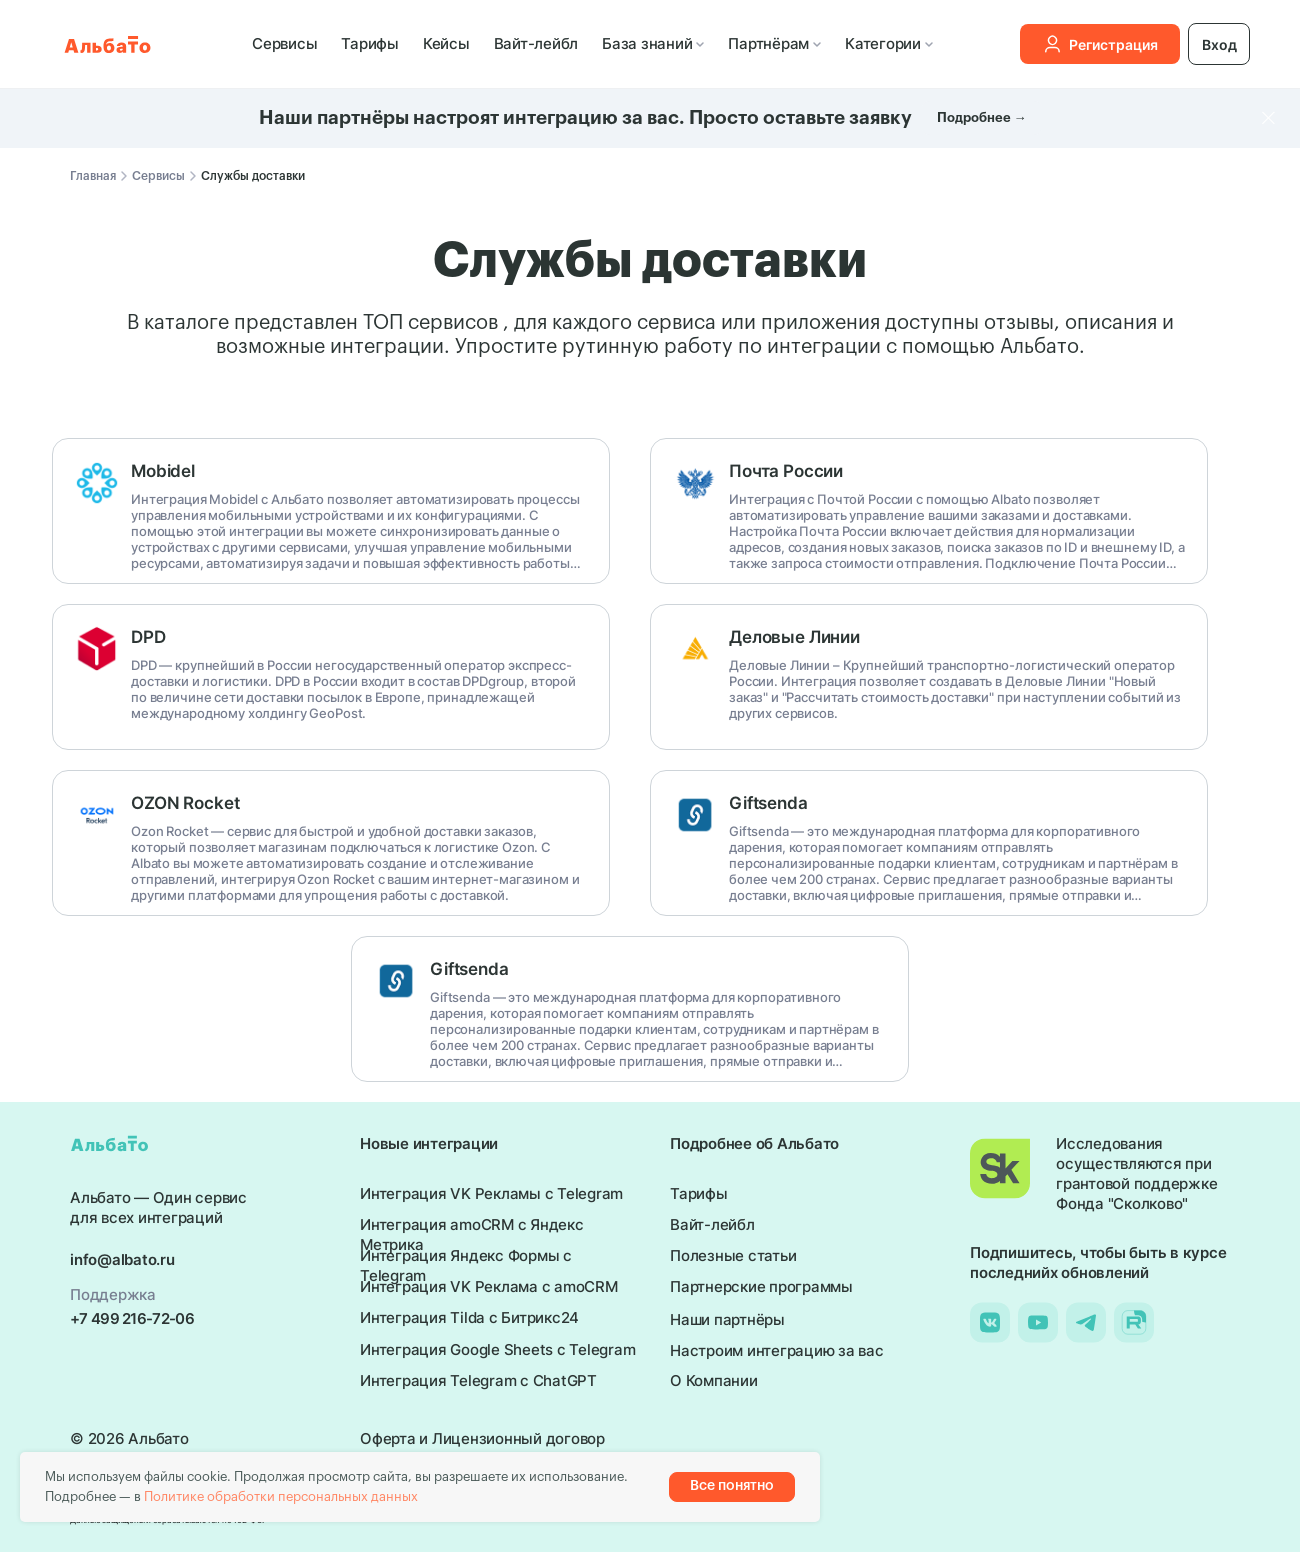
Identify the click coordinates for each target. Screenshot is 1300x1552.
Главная (93, 176)
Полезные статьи (733, 1255)
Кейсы (446, 43)
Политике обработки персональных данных (281, 1496)
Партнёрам (774, 43)
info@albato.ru (122, 1259)
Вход (1219, 44)
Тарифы (370, 43)
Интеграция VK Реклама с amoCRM (489, 1286)
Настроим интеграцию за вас (777, 1350)
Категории (889, 43)
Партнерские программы (761, 1286)
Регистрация (1100, 44)
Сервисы (284, 43)
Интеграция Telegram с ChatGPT (478, 1380)
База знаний (653, 43)
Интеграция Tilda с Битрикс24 (469, 1317)
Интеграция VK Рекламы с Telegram (491, 1193)
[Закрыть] (1268, 118)
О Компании (714, 1380)
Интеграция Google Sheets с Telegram (497, 1349)
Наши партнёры (727, 1319)
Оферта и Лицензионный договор (482, 1438)
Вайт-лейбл (536, 43)
